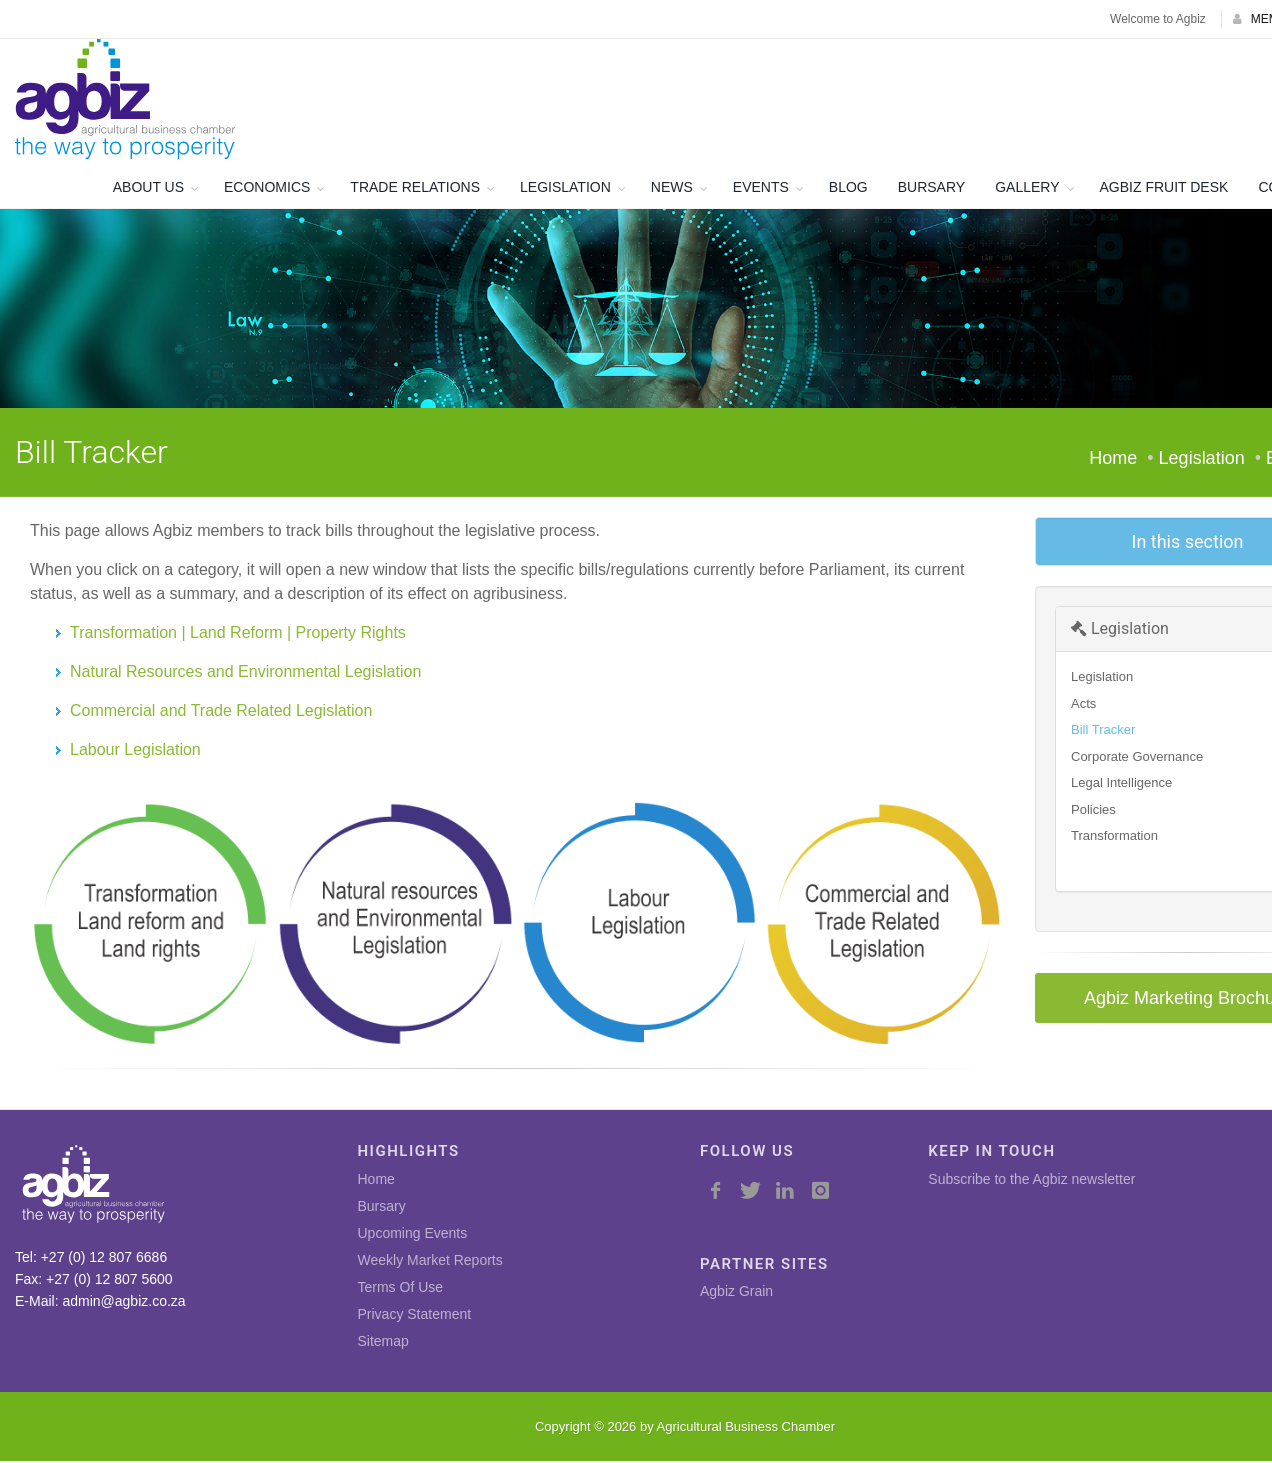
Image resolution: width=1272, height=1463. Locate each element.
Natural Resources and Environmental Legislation (245, 672)
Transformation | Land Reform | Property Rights (238, 633)
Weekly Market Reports (430, 1262)
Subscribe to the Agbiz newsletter (1031, 1181)
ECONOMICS (267, 189)
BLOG (848, 189)
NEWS (672, 189)
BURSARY (931, 189)
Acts (1083, 704)
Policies (1093, 810)
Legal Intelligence (1121, 784)
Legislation (1120, 630)
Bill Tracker (1103, 731)
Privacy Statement (415, 1316)
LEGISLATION (565, 189)
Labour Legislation (135, 750)
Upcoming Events (413, 1235)
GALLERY (1027, 189)
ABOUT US (148, 189)
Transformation (1114, 837)
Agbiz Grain (736, 1293)
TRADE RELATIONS (415, 189)
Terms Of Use (401, 1289)
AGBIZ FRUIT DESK (1164, 189)
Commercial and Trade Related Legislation (221, 711)
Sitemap (383, 1343)
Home (1113, 460)
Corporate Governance (1137, 757)
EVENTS (761, 189)
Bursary (382, 1208)
